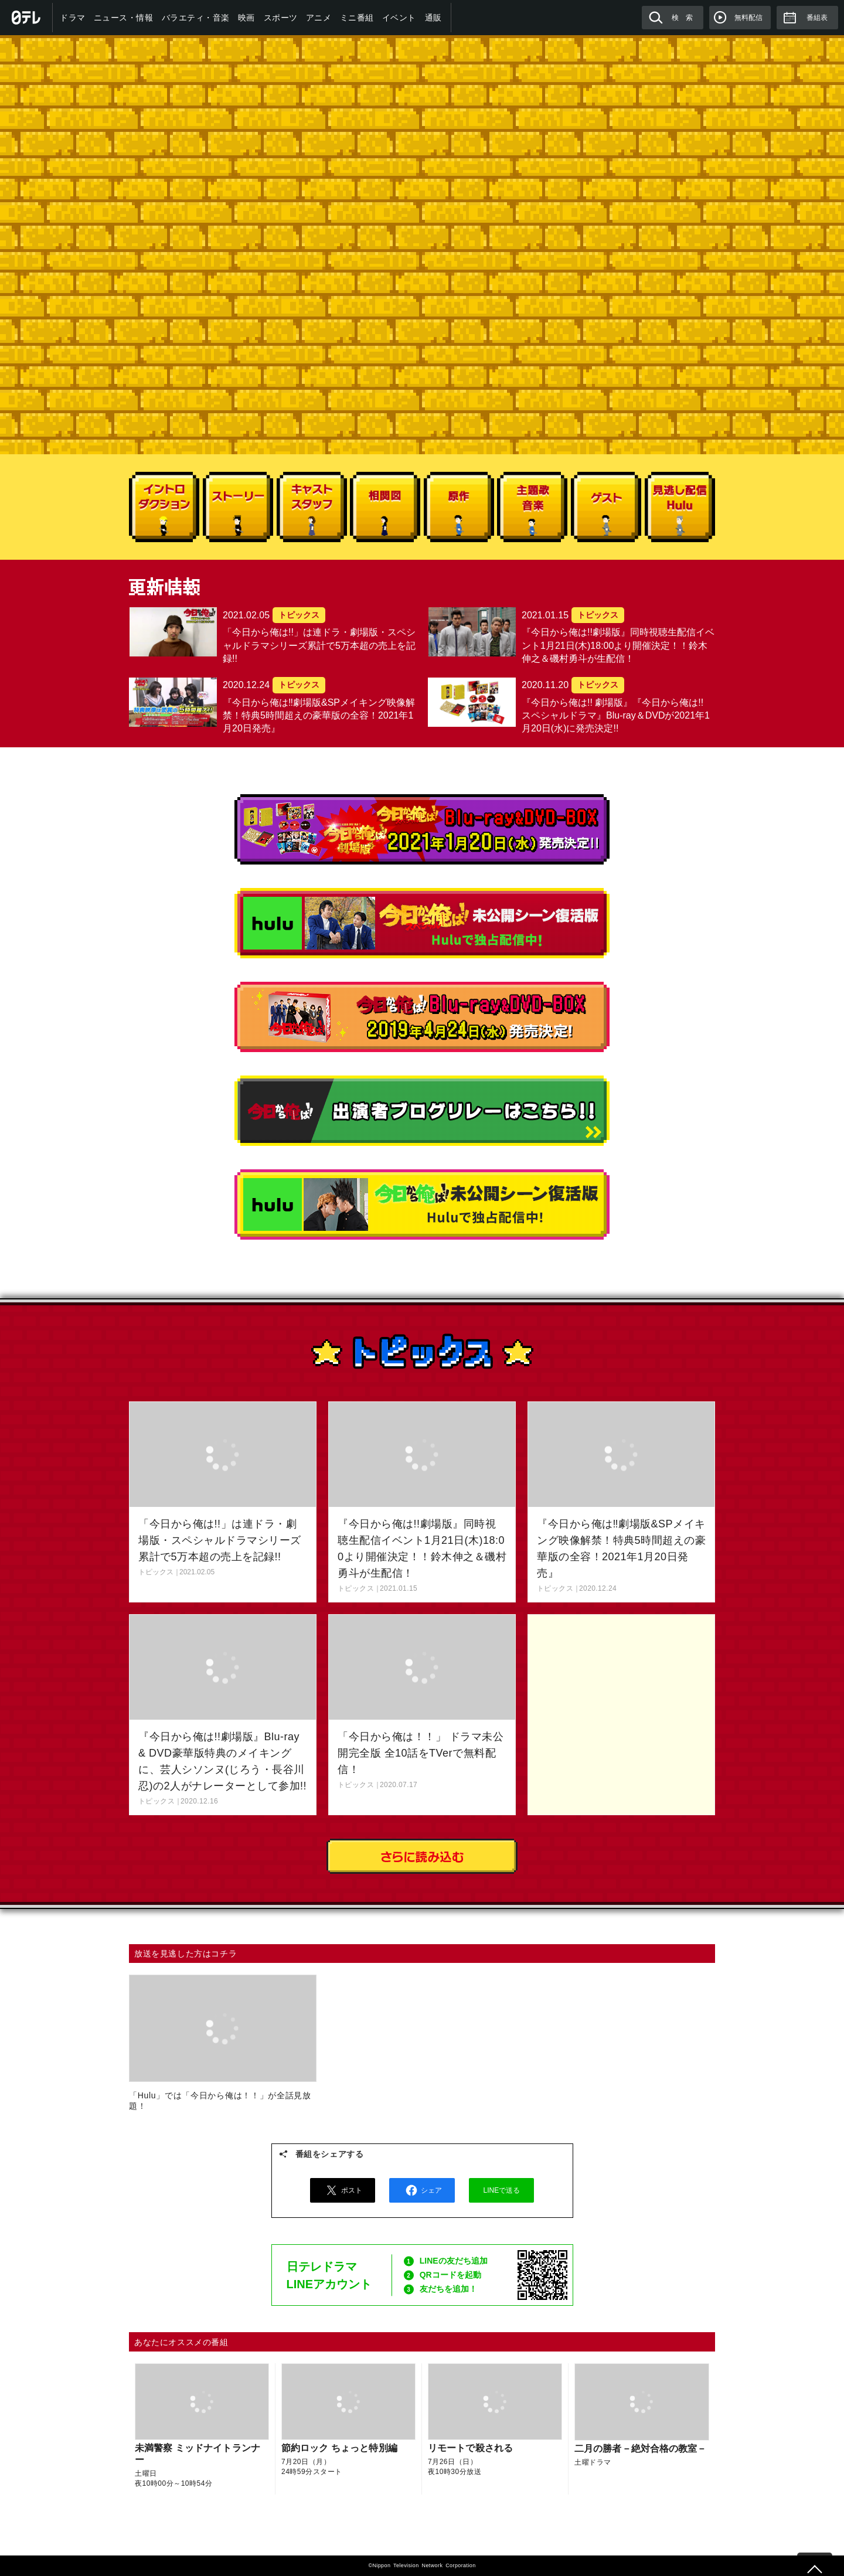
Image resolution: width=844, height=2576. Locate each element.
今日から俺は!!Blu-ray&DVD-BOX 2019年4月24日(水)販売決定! (422, 1017)
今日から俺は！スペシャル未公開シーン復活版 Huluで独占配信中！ (422, 923)
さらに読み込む (422, 1856)
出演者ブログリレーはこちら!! (422, 1111)
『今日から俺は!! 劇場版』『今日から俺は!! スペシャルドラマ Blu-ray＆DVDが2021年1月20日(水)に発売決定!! (422, 829)
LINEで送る (502, 2190)
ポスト (342, 2190)
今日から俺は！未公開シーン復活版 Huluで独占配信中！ (422, 1204)
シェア (422, 2190)
